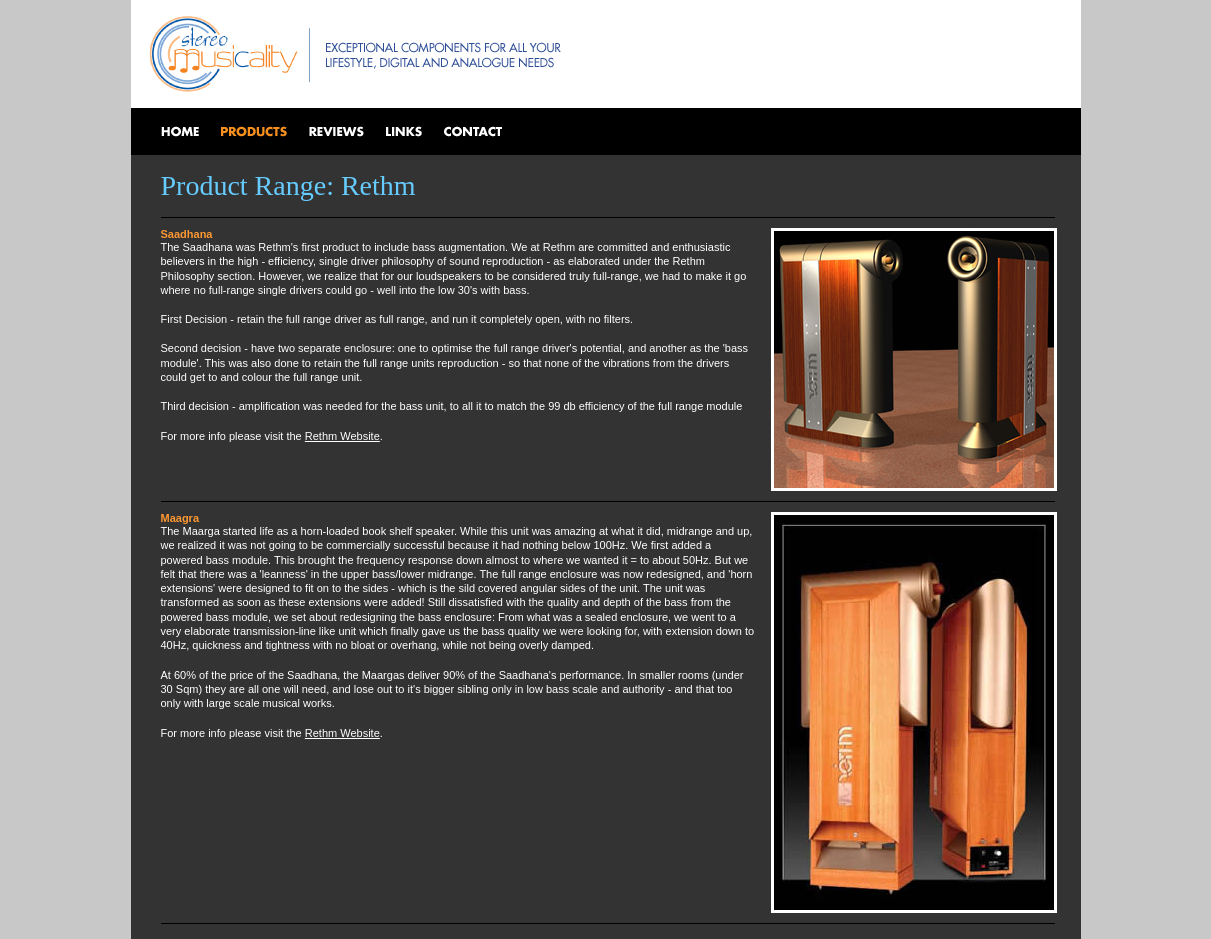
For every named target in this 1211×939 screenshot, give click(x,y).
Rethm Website (342, 436)
